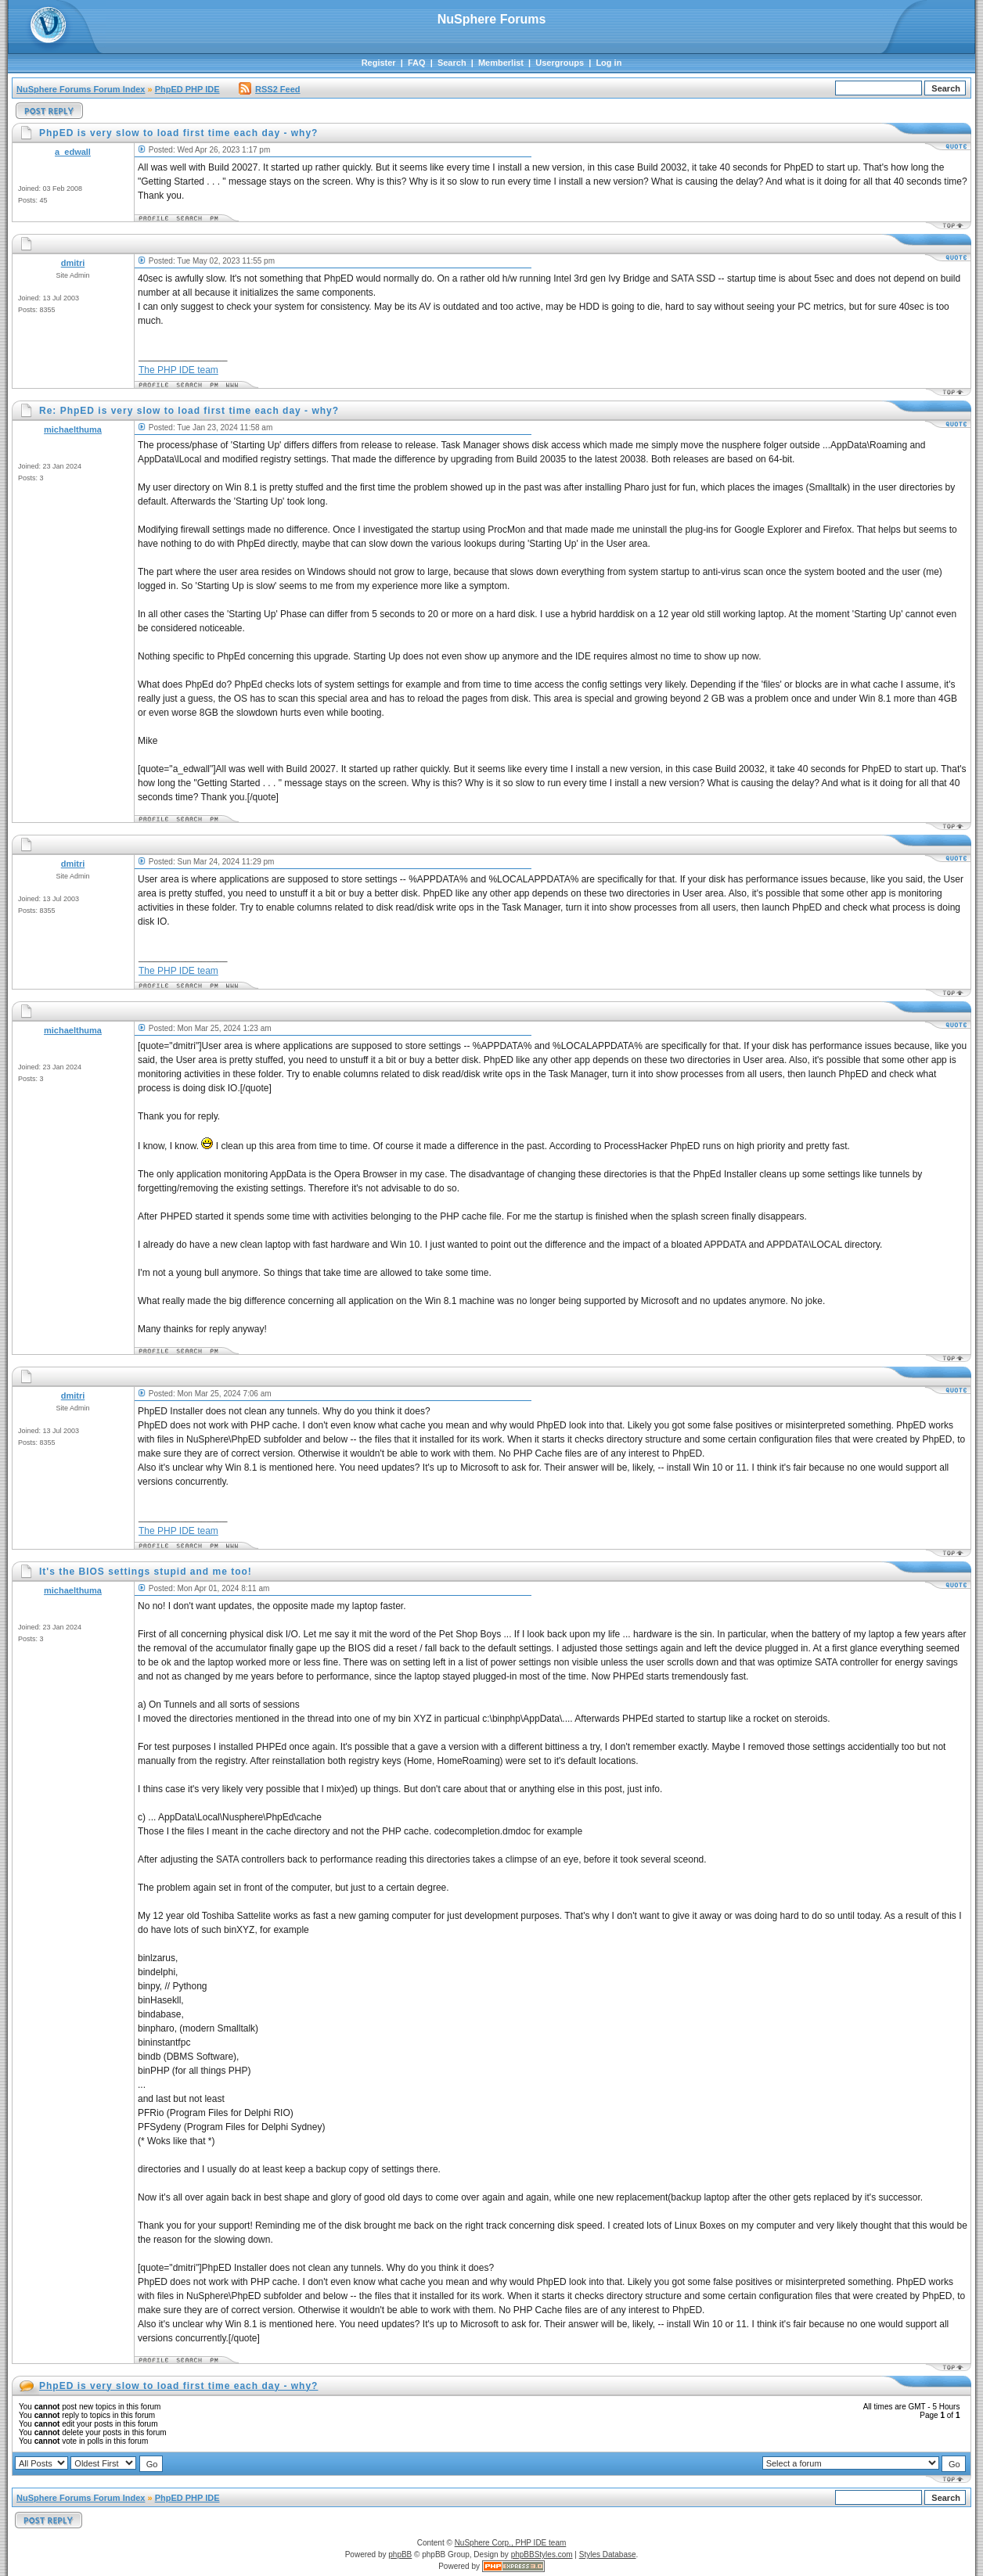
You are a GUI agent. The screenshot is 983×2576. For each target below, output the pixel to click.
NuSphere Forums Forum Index (80, 89)
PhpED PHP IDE (187, 89)
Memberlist (501, 62)
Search (451, 62)
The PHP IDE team (178, 370)
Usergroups (559, 62)
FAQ (417, 62)
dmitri (73, 263)
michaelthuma (73, 429)
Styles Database (607, 2554)
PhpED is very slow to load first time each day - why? (178, 2385)
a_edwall (73, 151)
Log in (608, 62)
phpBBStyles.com (542, 2554)
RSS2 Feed (269, 89)
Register (379, 62)
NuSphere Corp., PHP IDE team (511, 2542)
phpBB (400, 2554)
